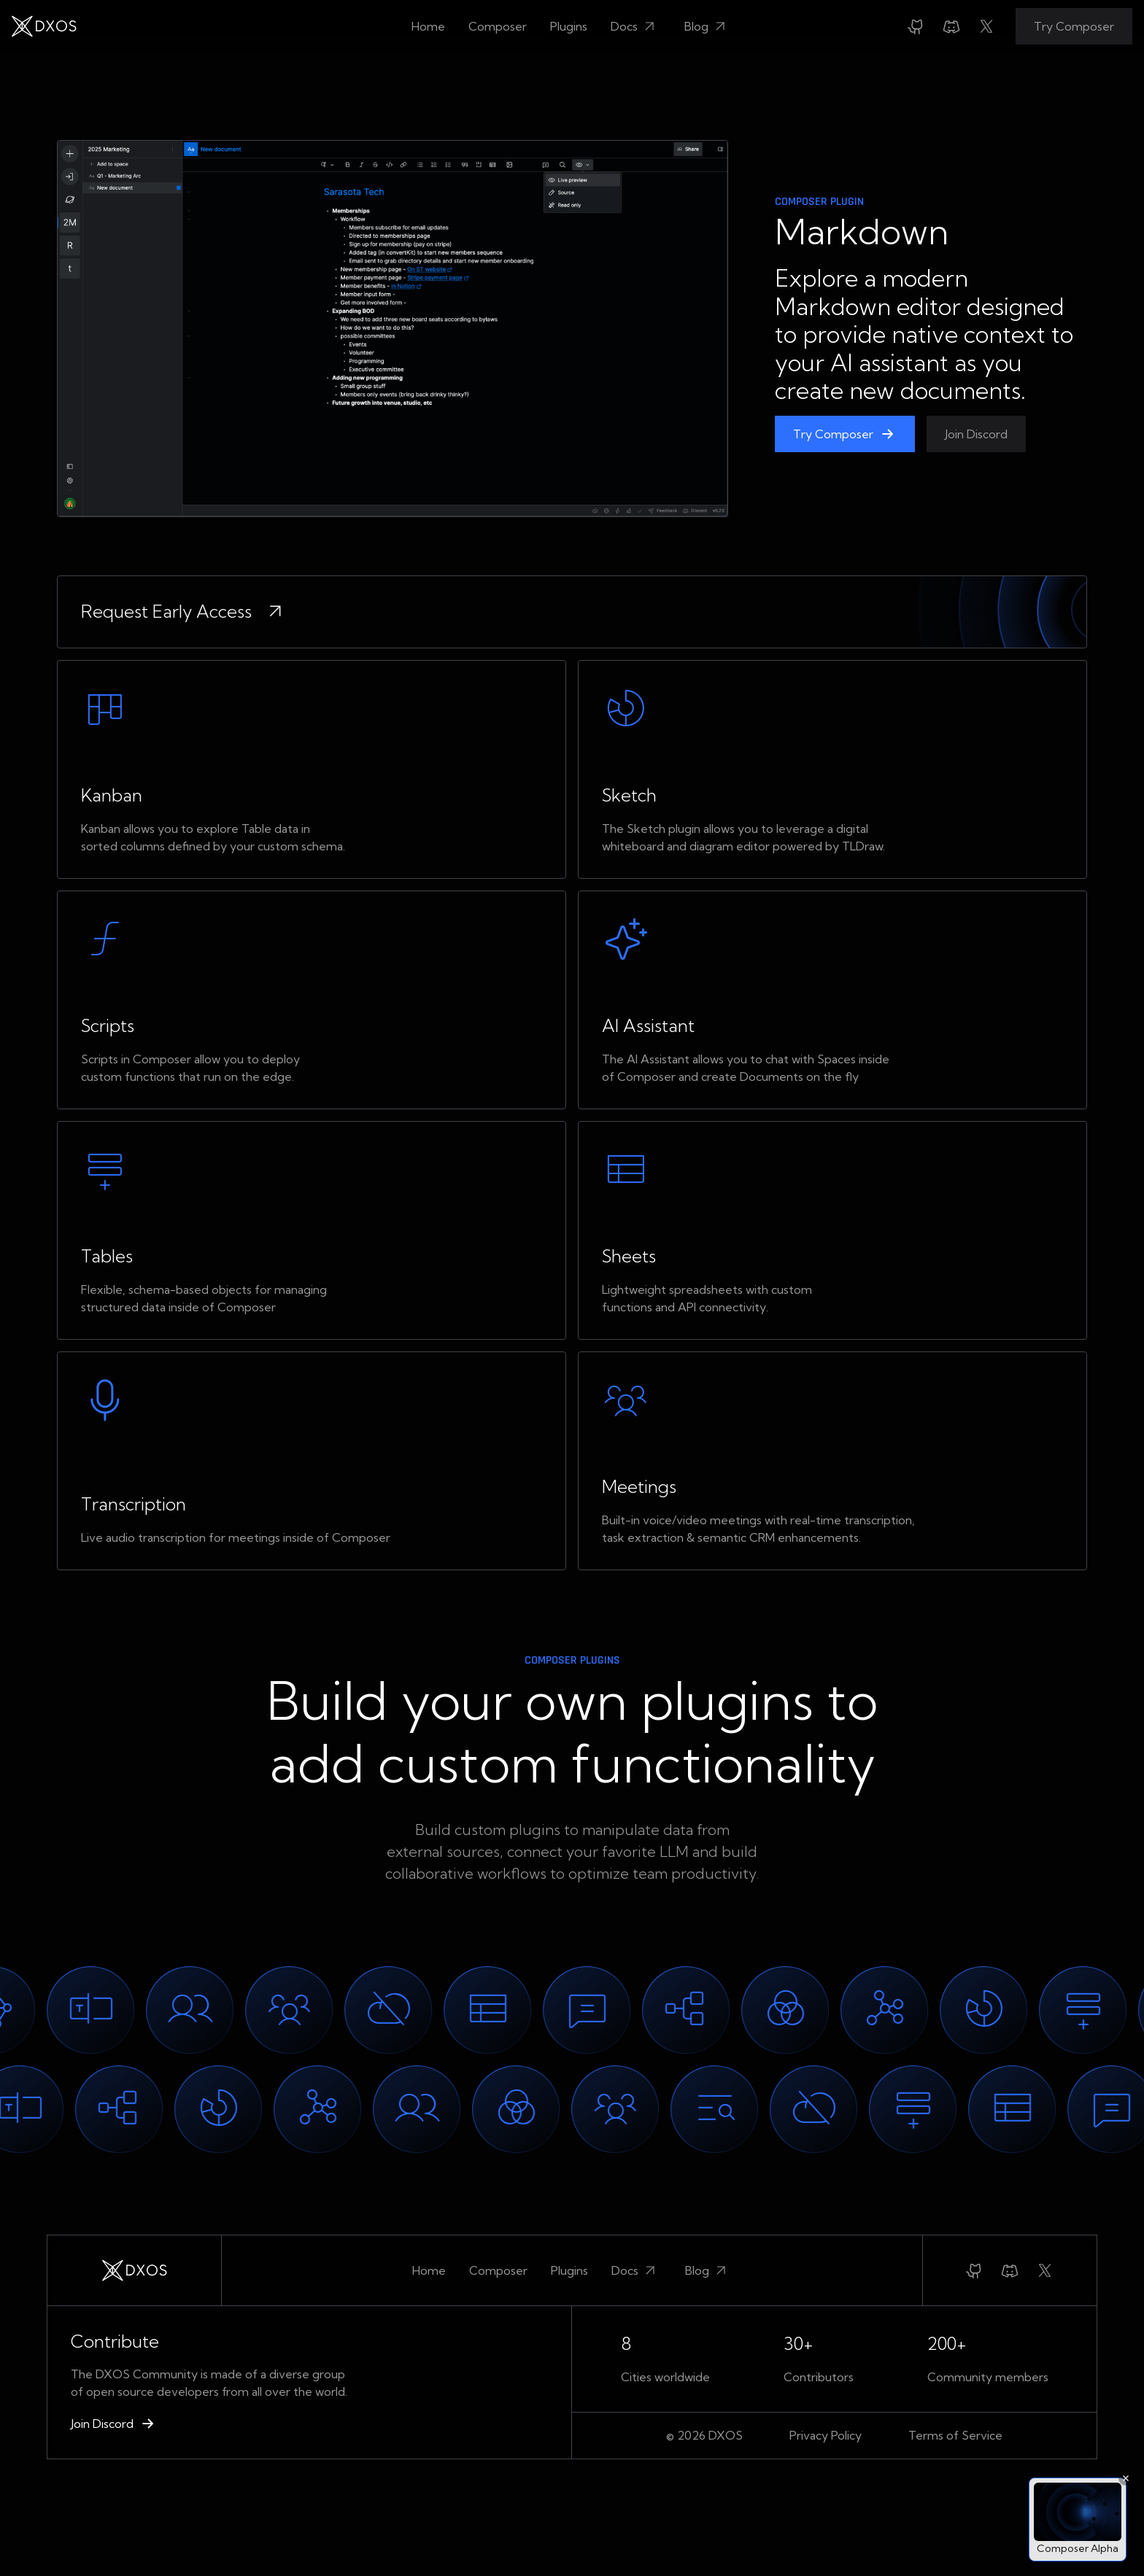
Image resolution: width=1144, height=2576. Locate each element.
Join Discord (976, 434)
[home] (44, 26)
